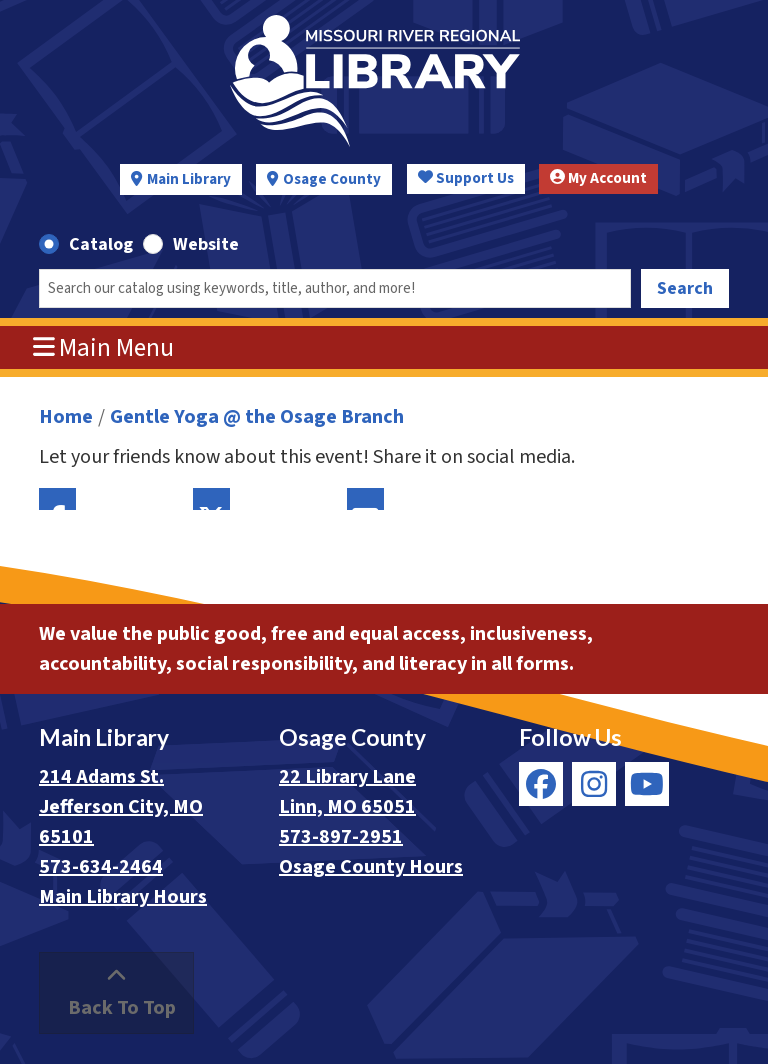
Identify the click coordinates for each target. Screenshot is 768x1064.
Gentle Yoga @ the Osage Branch (257, 417)
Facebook (57, 499)
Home (66, 417)
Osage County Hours (371, 867)
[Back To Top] (116, 993)
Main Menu (104, 348)
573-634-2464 (101, 867)
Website (206, 244)
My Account (598, 178)
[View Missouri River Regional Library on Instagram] (594, 784)
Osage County (332, 179)
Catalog (101, 244)
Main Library (189, 179)
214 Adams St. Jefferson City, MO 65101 (121, 807)
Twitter (211, 499)
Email (365, 499)
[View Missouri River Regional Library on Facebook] (541, 784)
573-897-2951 (341, 837)
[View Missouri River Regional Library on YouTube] (647, 784)
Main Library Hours (123, 897)
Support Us (466, 178)
